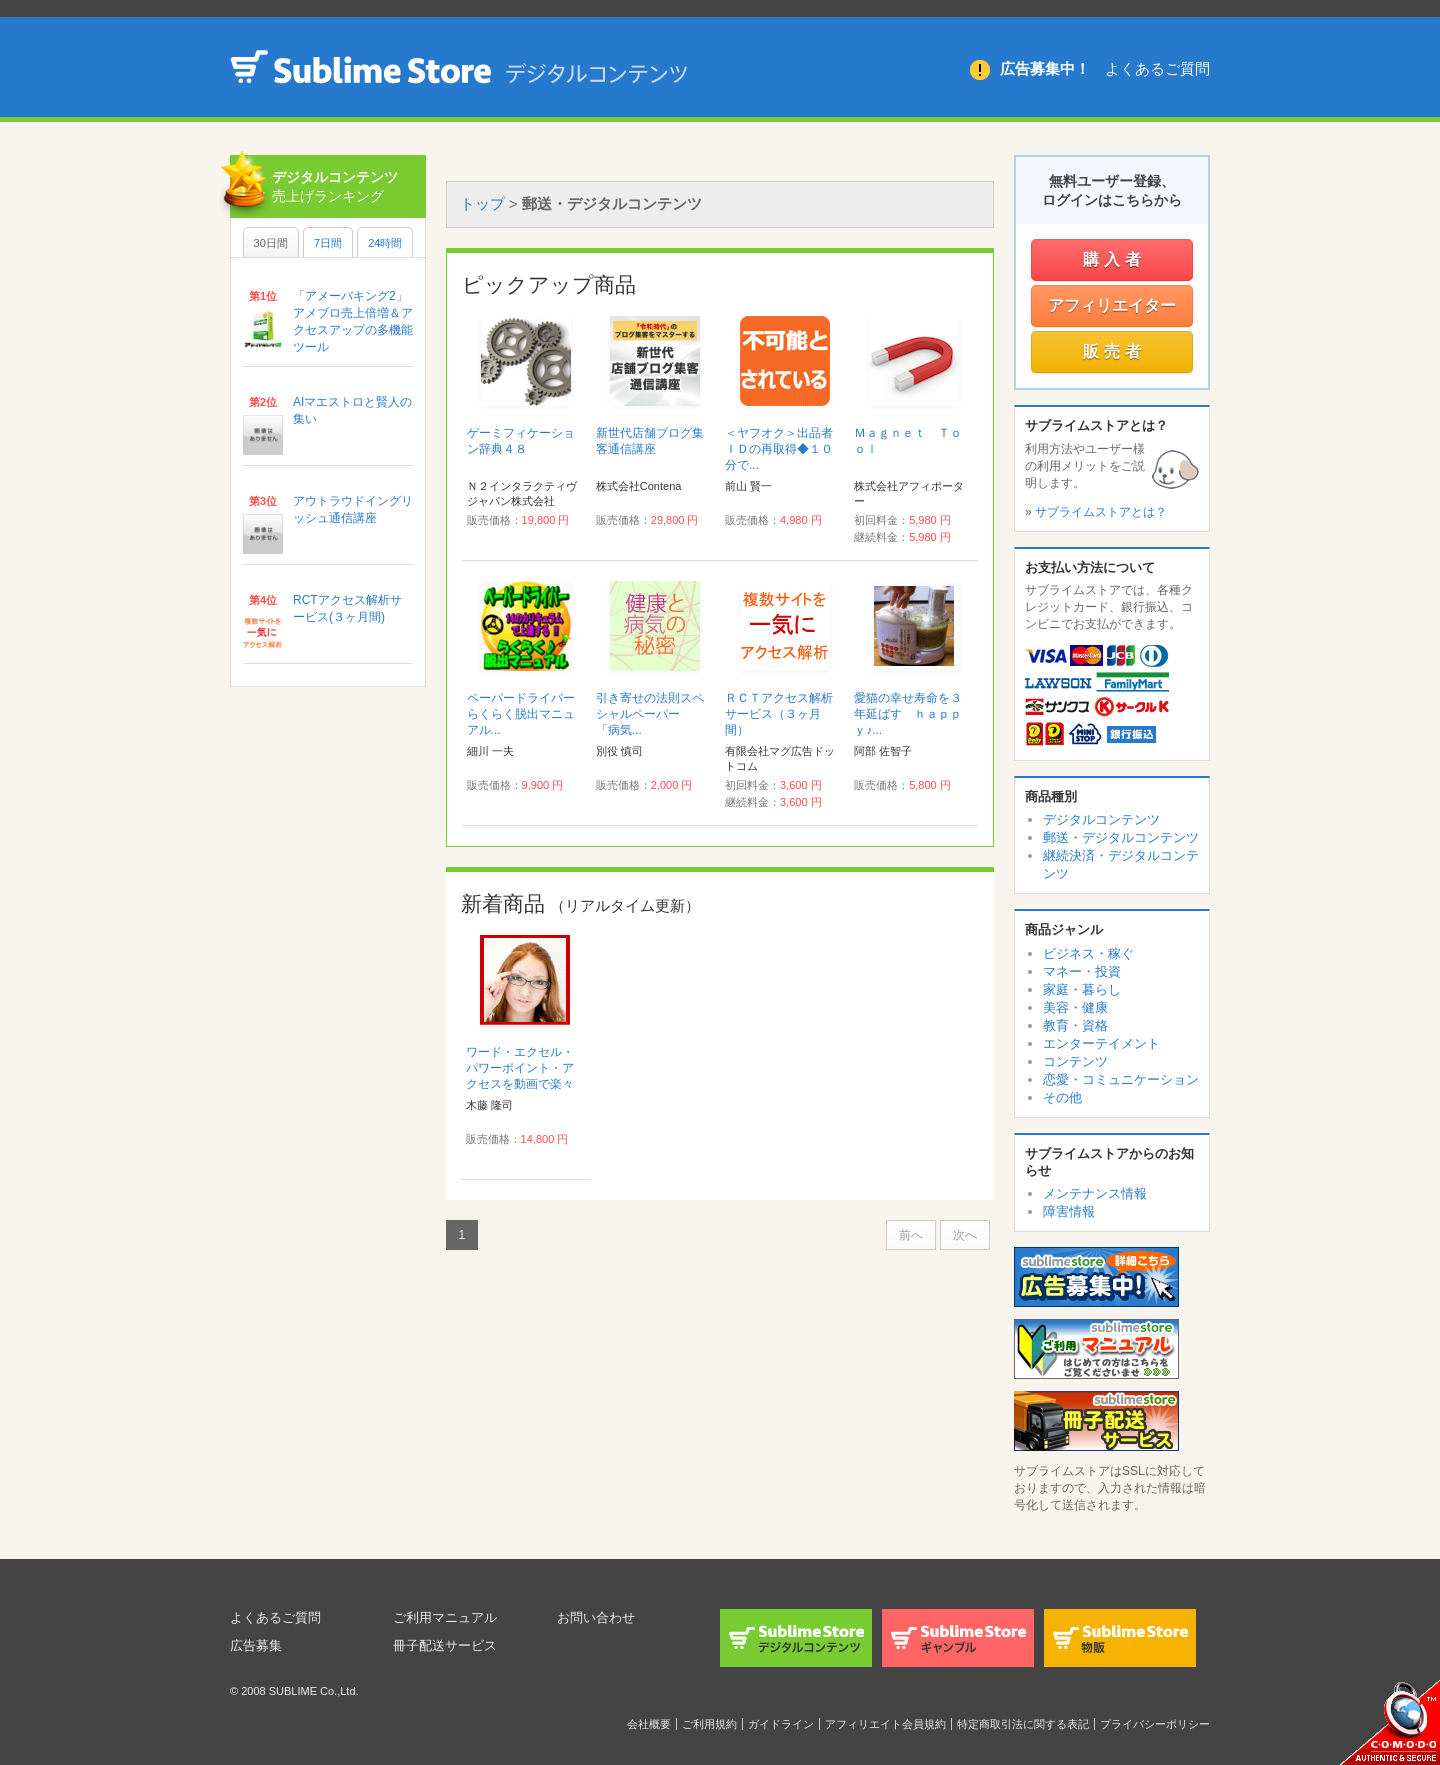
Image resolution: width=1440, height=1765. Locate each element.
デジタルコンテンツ (1101, 819)
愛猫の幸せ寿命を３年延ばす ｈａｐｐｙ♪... (908, 714)
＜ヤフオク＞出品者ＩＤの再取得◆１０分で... (779, 449)
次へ (965, 1235)
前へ (911, 1235)
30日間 (271, 243)
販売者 (1114, 351)
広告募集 (258, 1645)
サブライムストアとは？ (1101, 512)
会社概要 (649, 1724)
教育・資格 (1075, 1025)
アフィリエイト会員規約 (885, 1724)
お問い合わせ (599, 1617)
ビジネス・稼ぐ (1088, 953)
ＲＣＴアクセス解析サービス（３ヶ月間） (779, 714)
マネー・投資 (1082, 971)
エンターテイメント (1101, 1043)
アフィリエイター (1112, 305)
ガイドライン (781, 1724)
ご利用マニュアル (449, 1617)
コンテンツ (1075, 1061)
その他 (1062, 1097)
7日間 (328, 243)
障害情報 (1069, 1211)
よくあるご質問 (1157, 68)
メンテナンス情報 (1095, 1193)
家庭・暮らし (1082, 989)
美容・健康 (1075, 1007)
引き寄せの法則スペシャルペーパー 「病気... (650, 714)
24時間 (385, 243)
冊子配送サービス (449, 1645)
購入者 (1114, 259)
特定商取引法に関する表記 (1023, 1724)
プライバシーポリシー (1155, 1724)
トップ (482, 203)
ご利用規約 (709, 1724)
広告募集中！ (1045, 68)
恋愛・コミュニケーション (1121, 1079)
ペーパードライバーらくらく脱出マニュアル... (521, 714)
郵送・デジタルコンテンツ (1121, 837)
